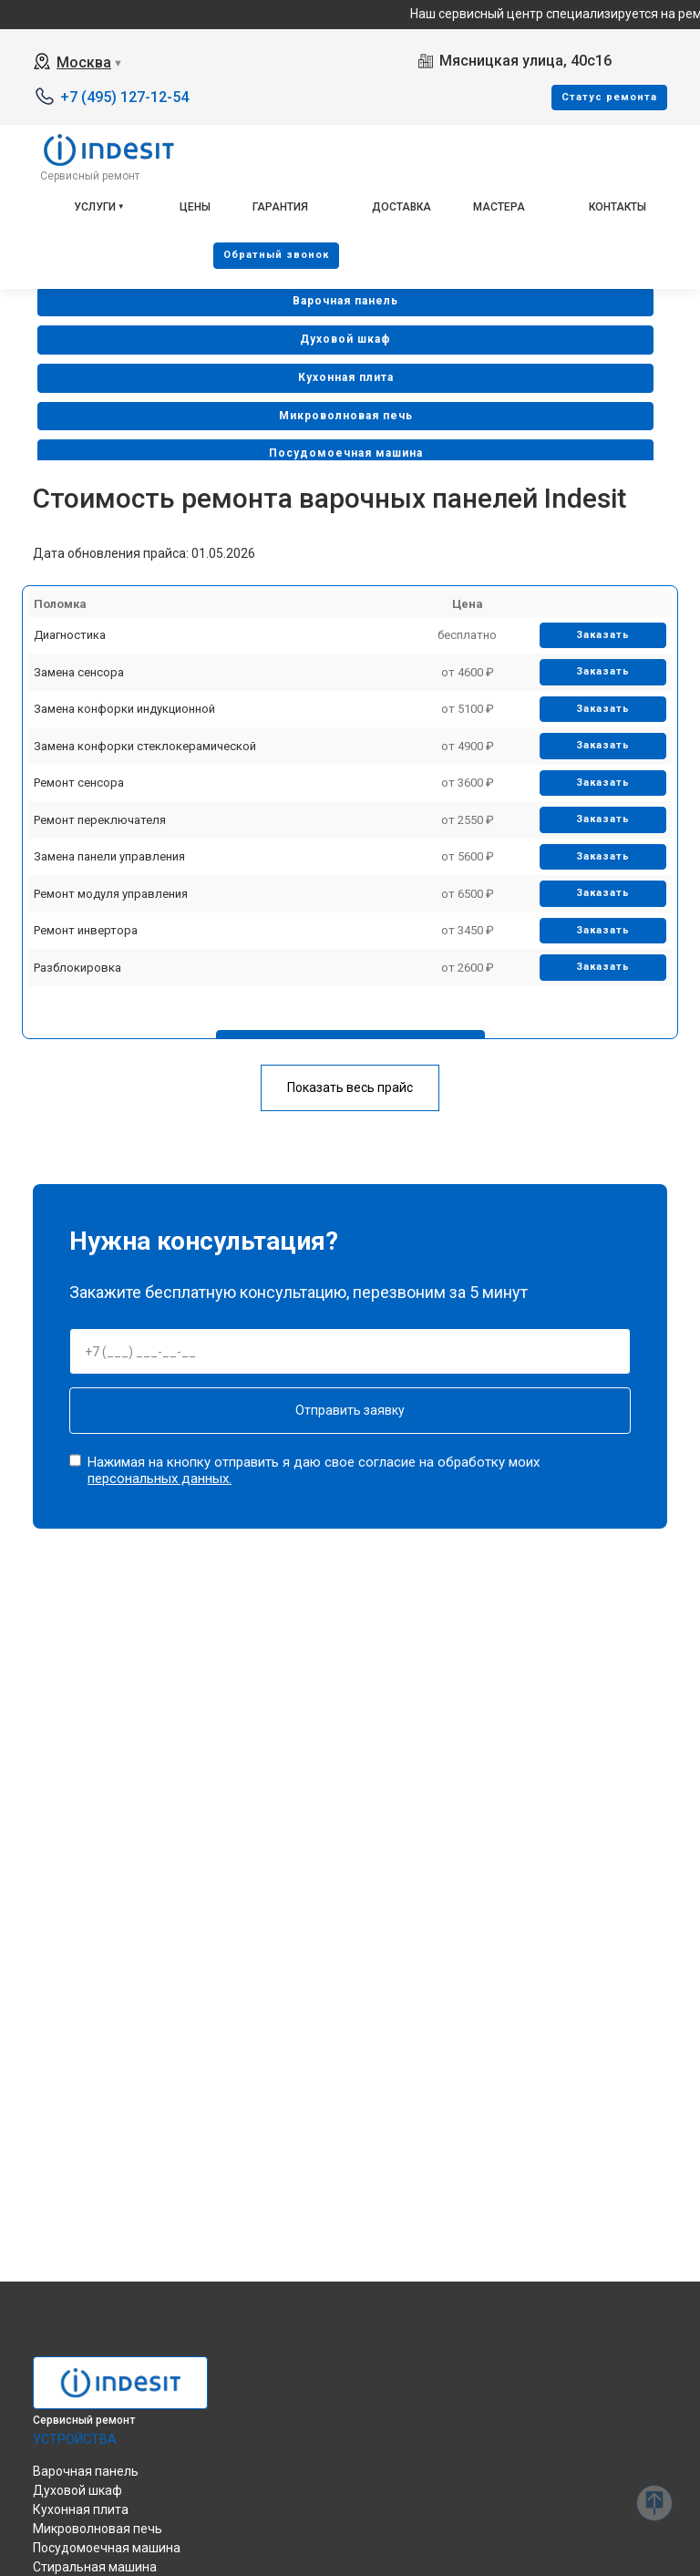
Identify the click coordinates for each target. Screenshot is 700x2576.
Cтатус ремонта (609, 97)
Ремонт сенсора (79, 782)
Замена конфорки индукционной (124, 709)
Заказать (603, 635)
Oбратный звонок (276, 255)
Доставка (401, 207)
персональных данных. (160, 1478)
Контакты (617, 207)
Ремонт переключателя (100, 820)
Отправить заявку (350, 1410)
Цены (195, 207)
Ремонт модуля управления (111, 894)
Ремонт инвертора (86, 930)
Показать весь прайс (350, 1087)
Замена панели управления (109, 856)
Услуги (95, 207)
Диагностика (70, 635)
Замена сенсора (79, 672)
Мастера (499, 207)
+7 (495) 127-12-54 (124, 97)
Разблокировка (77, 967)
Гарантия (280, 207)
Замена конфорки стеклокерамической (145, 746)
